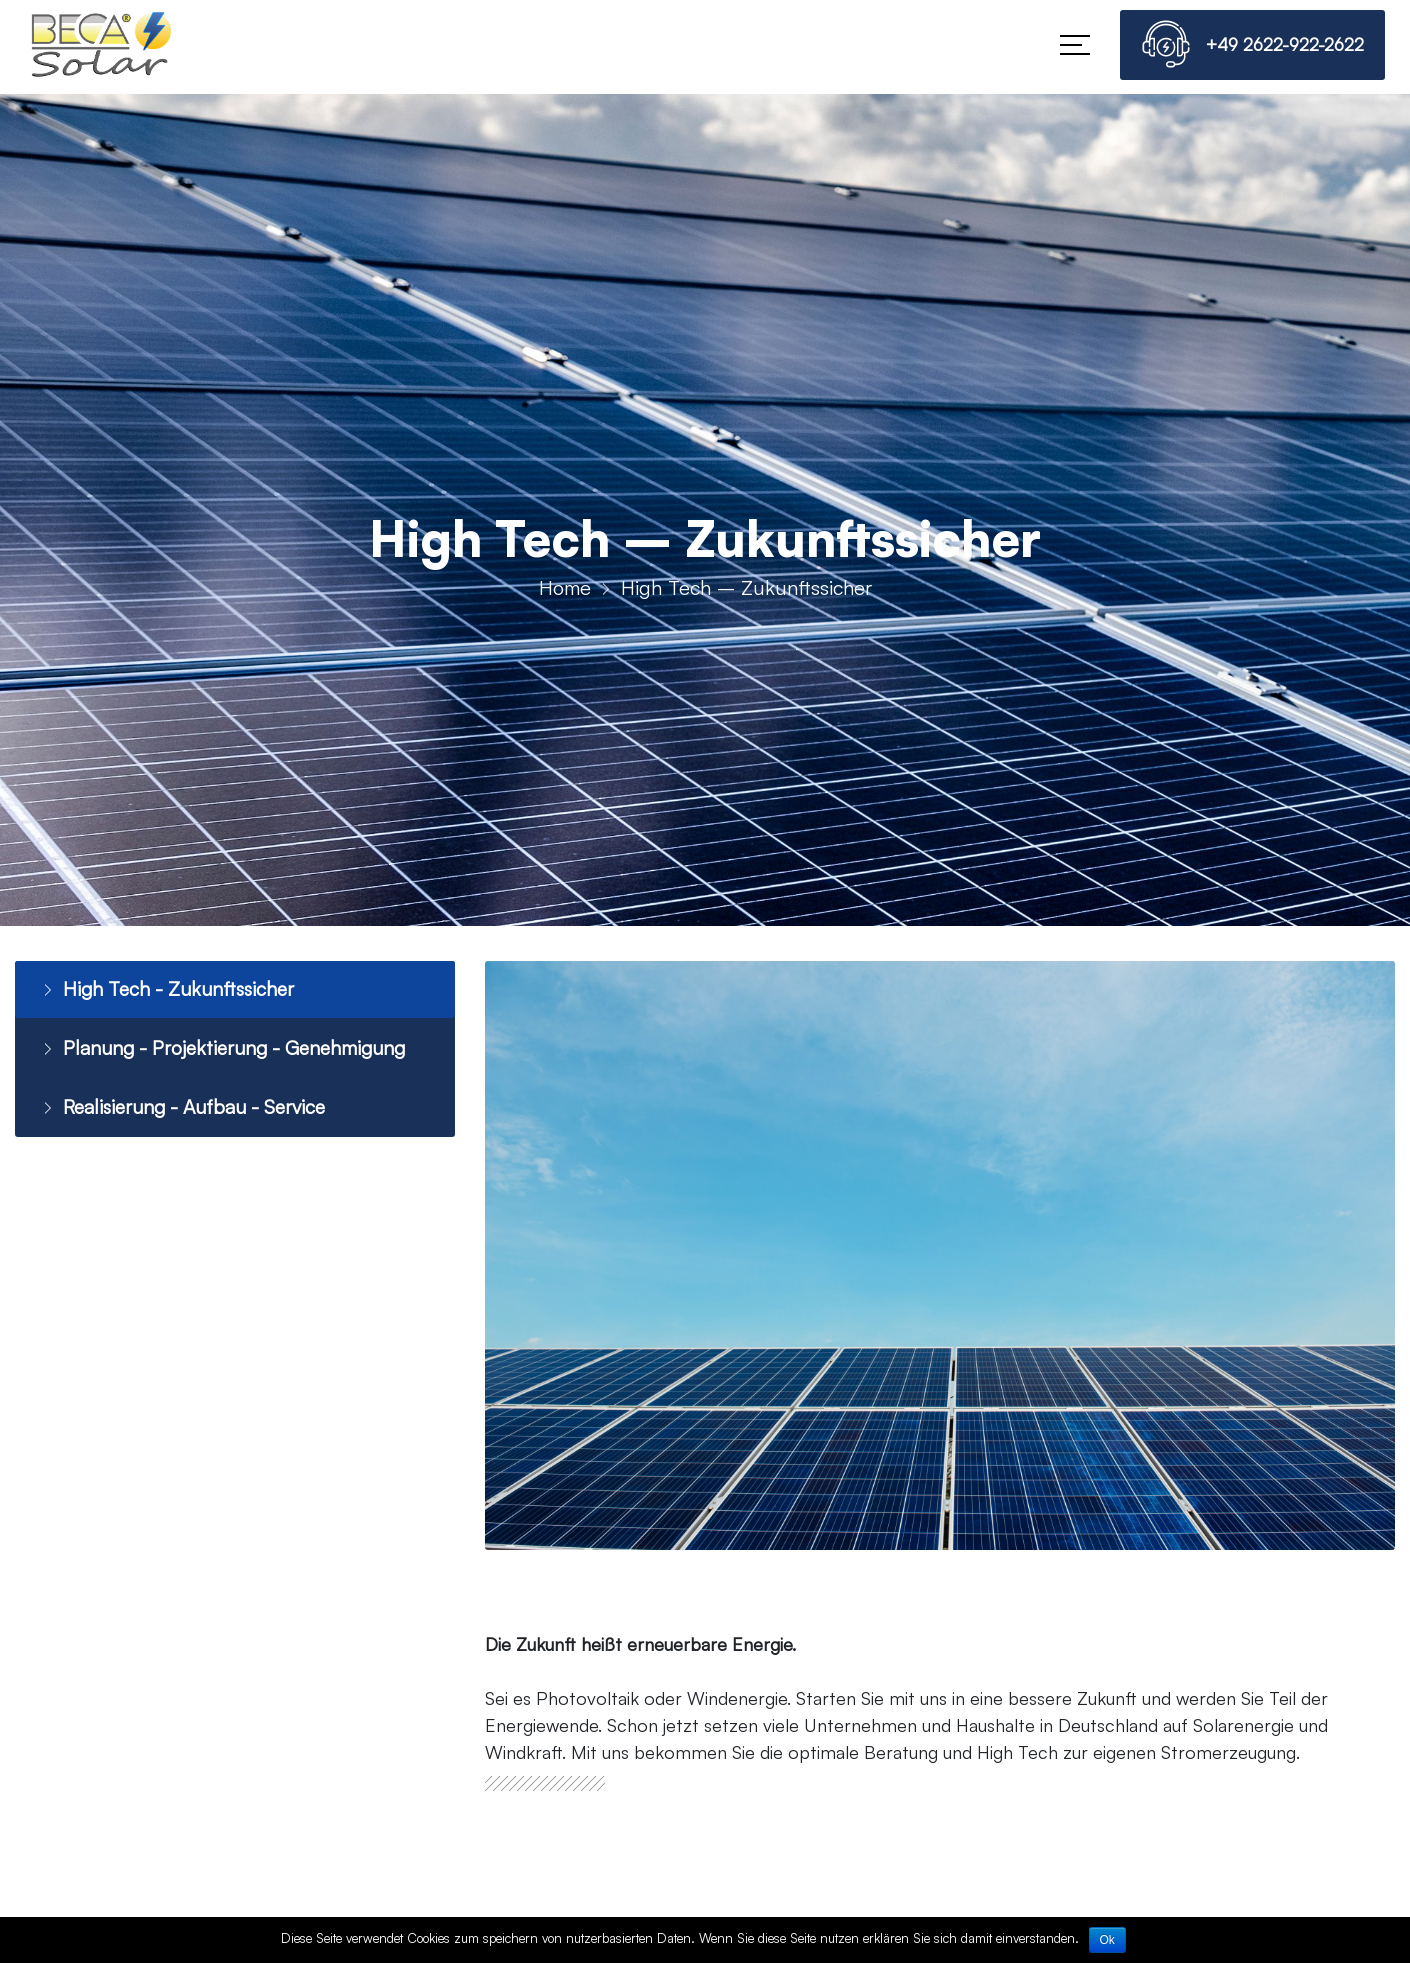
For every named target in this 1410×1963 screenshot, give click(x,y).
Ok (1107, 1940)
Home (565, 587)
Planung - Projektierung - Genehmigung (227, 1049)
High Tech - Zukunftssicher (168, 989)
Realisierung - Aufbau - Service (187, 1108)
